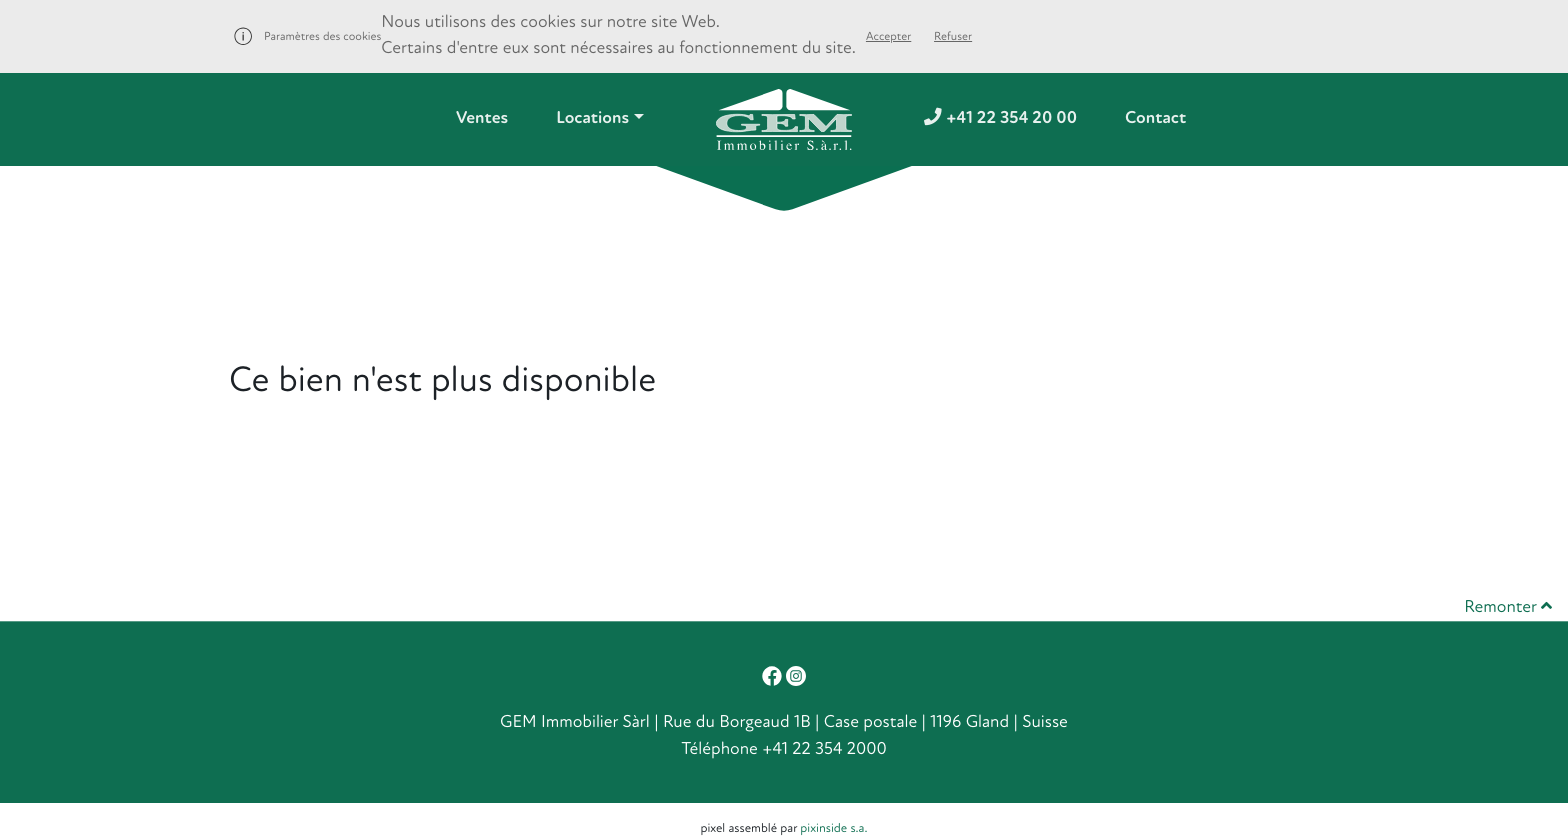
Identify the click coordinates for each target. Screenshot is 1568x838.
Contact (1155, 118)
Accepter (888, 36)
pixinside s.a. (833, 828)
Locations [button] (592, 118)
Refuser (953, 36)
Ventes (482, 118)
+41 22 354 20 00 (1000, 118)
